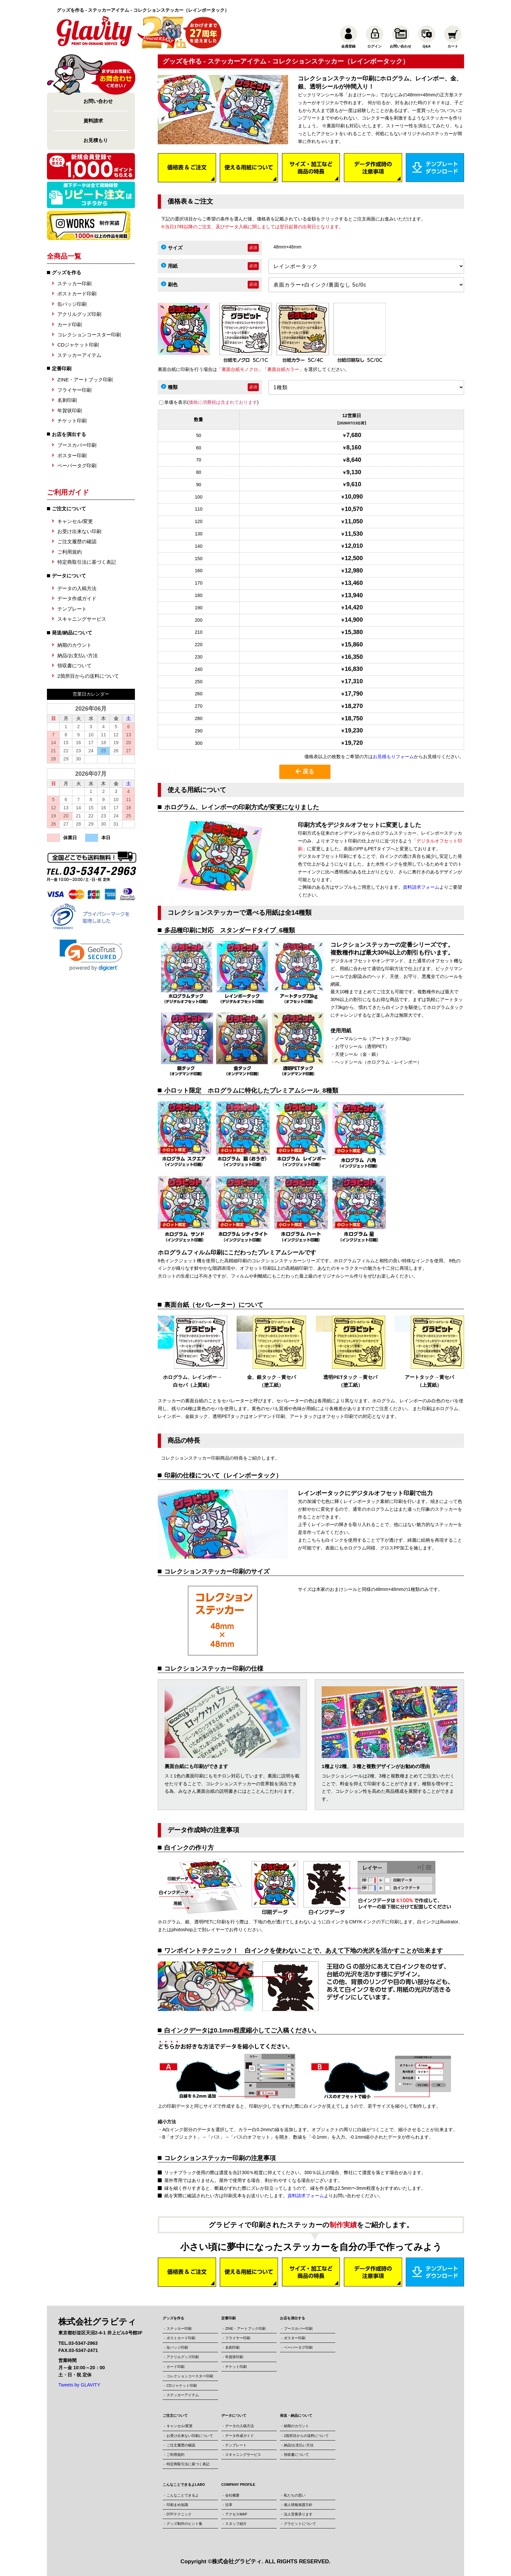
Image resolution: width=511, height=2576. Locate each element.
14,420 (354, 607)
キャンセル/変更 (75, 521)
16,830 (354, 669)
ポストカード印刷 (76, 293)
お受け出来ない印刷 (79, 531)
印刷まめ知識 (177, 2505)
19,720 (354, 743)
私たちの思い (294, 2495)
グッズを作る (66, 272)
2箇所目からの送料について (88, 676)
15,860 (354, 644)
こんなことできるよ (183, 2495)
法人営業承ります (298, 2514)
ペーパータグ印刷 (76, 465)
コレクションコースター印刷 (89, 334)
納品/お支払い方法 (77, 655)
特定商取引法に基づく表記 (86, 562)
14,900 (354, 619)
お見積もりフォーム (393, 756)
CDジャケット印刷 (78, 344)
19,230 (354, 730)
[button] (91, 955)
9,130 (353, 472)
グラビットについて (300, 2524)
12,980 (354, 570)
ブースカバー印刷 (76, 445)
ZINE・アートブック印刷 (85, 379)
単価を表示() (211, 402)
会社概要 (232, 2495)
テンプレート (72, 609)
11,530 (354, 534)
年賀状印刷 (69, 410)
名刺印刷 (67, 400)
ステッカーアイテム (79, 355)
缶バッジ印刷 (72, 304)
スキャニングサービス (81, 619)
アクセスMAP (236, 2514)
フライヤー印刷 (74, 390)
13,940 (354, 595)
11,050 (354, 521)
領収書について (74, 665)
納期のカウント (74, 645)
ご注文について (175, 2415)
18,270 (354, 706)
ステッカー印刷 (74, 283)
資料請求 (93, 120)
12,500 (354, 558)
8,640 (353, 460)
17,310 (354, 681)
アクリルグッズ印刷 (79, 314)
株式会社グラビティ (237, 2561)
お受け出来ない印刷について (190, 2436)
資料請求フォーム (421, 887)
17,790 (354, 693)
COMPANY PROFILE (238, 2484)
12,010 (354, 546)
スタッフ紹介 (236, 2524)
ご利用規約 (69, 552)
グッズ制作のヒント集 (184, 2524)
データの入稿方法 (76, 588)
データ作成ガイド (76, 598)
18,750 (354, 718)
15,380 (354, 632)
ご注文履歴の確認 (76, 541)
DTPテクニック (179, 2514)
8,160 (353, 447)
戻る (305, 771)
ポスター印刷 (72, 455)
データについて (233, 2415)
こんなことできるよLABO (184, 2484)
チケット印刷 (72, 420)
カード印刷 (69, 324)
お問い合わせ (98, 101)
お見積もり (95, 140)
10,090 (354, 496)
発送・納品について (296, 2415)
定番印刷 (61, 368)
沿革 (228, 2505)
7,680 (353, 435)
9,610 (353, 484)
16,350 (354, 657)
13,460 (354, 583)
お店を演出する (69, 434)
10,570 (354, 509)
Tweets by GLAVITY (79, 2384)
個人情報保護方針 (298, 2505)
